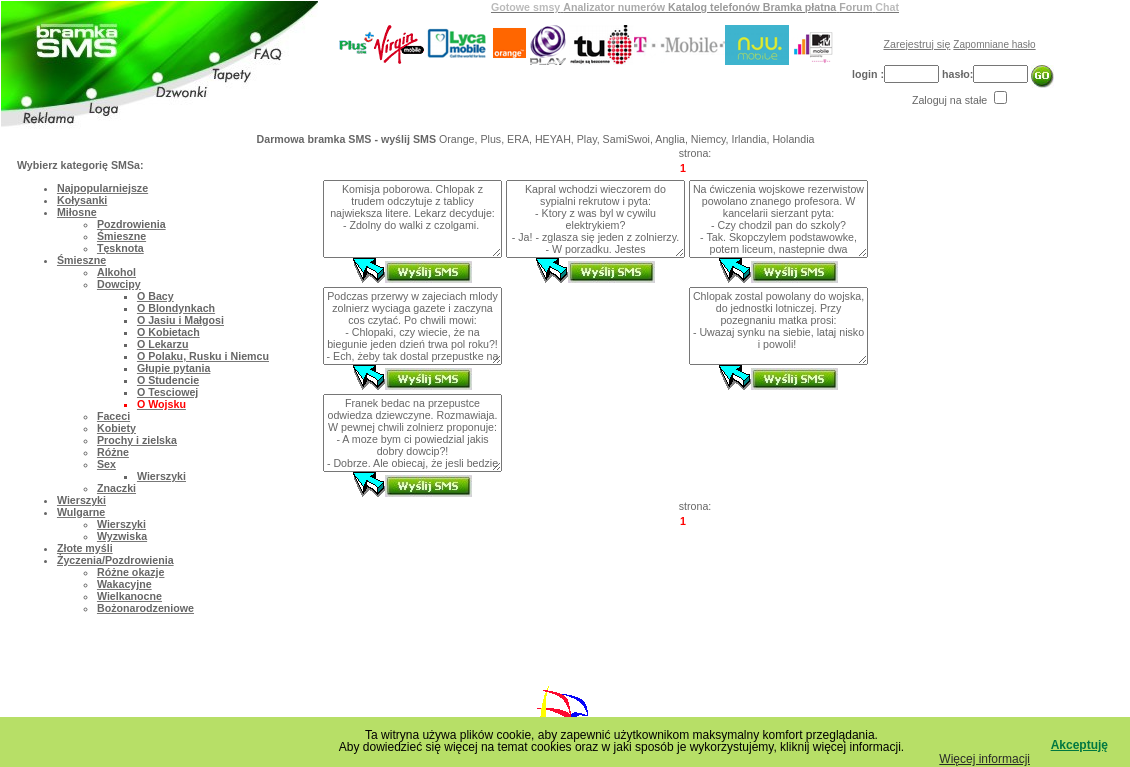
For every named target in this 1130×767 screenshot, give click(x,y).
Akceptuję (1079, 745)
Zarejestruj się (916, 44)
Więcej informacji (984, 759)
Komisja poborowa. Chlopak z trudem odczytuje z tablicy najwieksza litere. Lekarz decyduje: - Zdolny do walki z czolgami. (412, 219)
